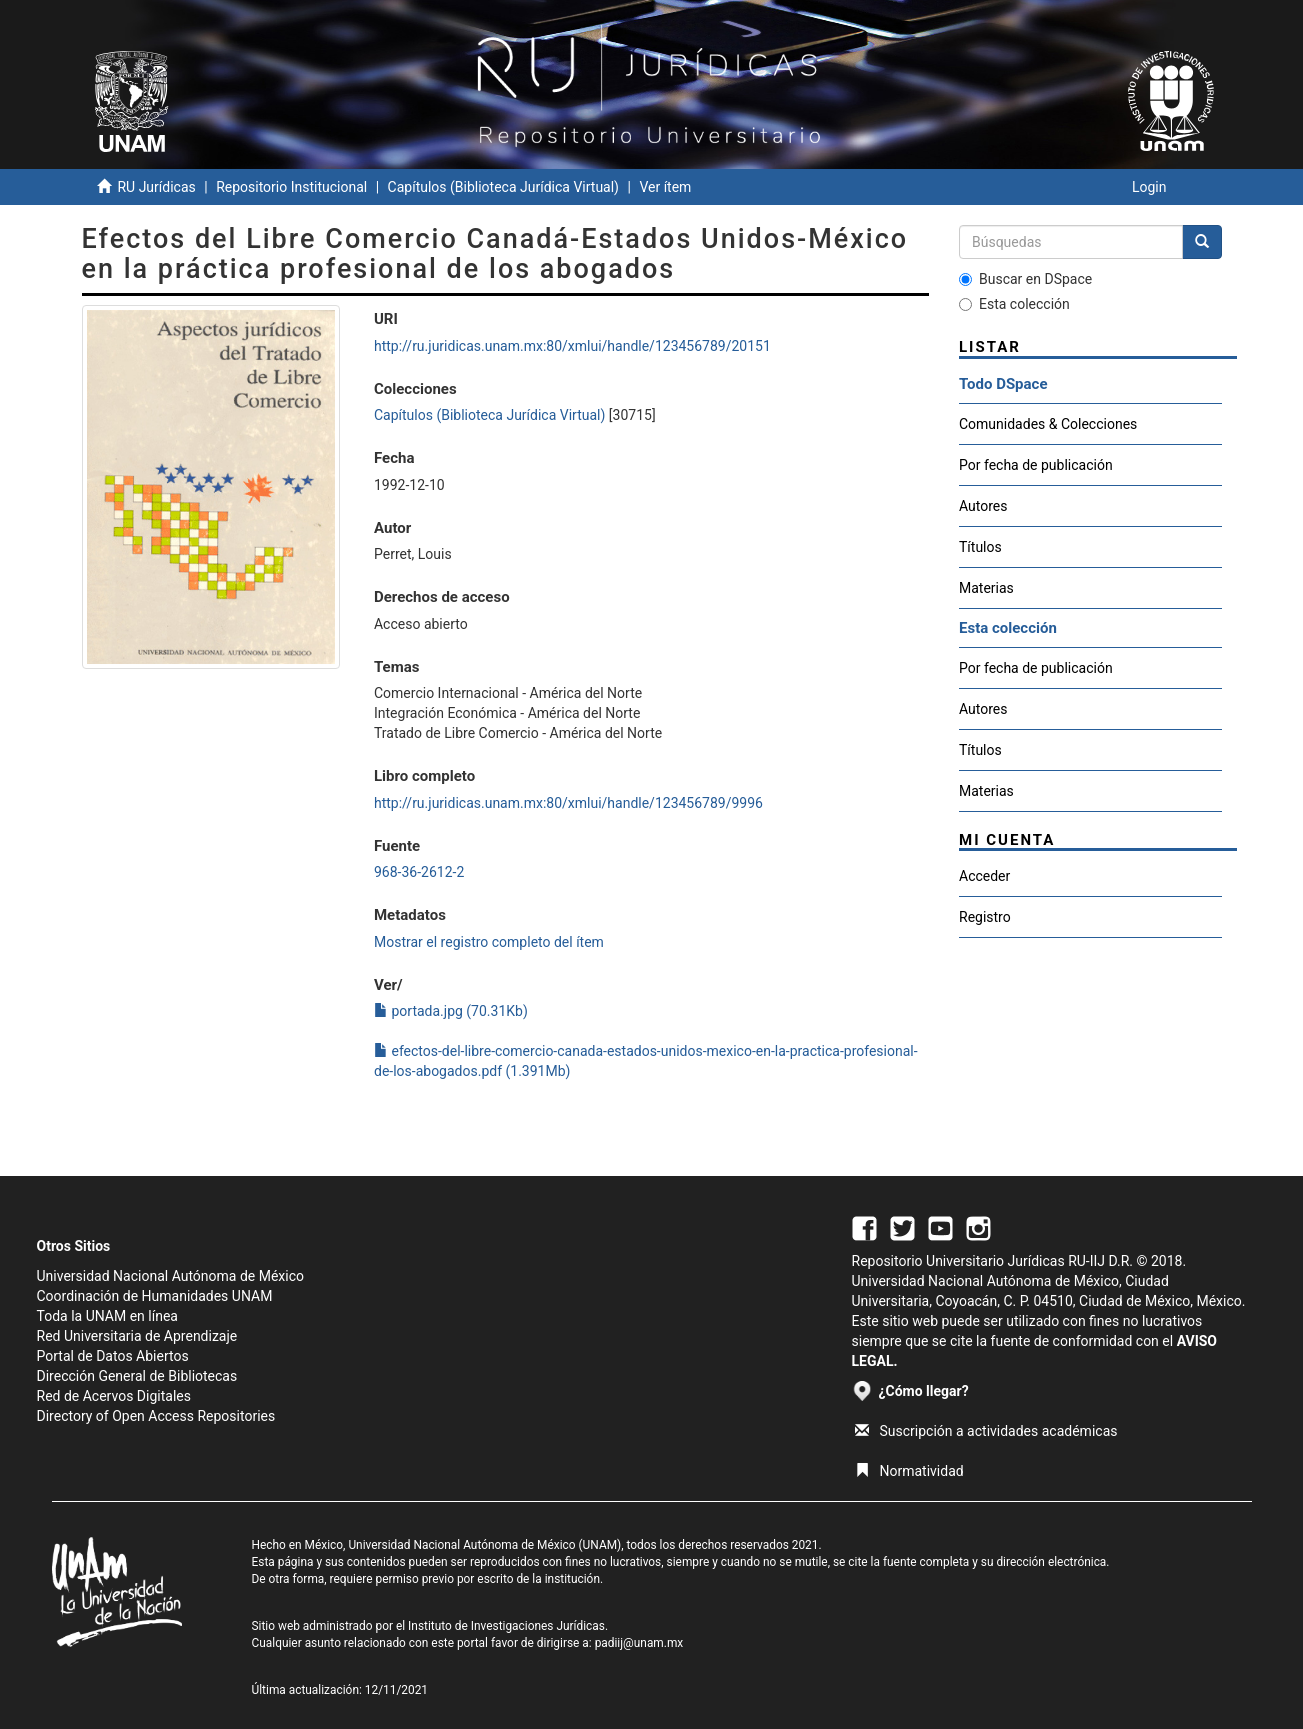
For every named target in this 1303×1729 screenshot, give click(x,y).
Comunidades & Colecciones (1048, 424)
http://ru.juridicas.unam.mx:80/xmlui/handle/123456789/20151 (572, 346)
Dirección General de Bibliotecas (137, 1376)
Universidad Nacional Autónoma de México (171, 1276)
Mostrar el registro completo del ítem (489, 942)
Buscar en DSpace (1025, 279)
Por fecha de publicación (1036, 465)
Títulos (980, 547)
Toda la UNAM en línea (107, 1316)
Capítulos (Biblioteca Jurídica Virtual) (503, 187)
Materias (986, 588)
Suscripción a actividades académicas (986, 1431)
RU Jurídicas (156, 187)
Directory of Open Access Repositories (156, 1416)
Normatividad (909, 1471)
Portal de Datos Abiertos (113, 1356)
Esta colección (1014, 304)
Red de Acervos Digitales (114, 1396)
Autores (983, 506)
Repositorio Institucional (291, 187)
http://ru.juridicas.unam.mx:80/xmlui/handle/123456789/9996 (568, 803)
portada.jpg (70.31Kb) (451, 1011)
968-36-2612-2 (419, 872)
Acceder (984, 876)
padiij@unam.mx (639, 1643)
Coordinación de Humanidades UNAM (155, 1296)
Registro (985, 917)
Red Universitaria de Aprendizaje (137, 1336)
